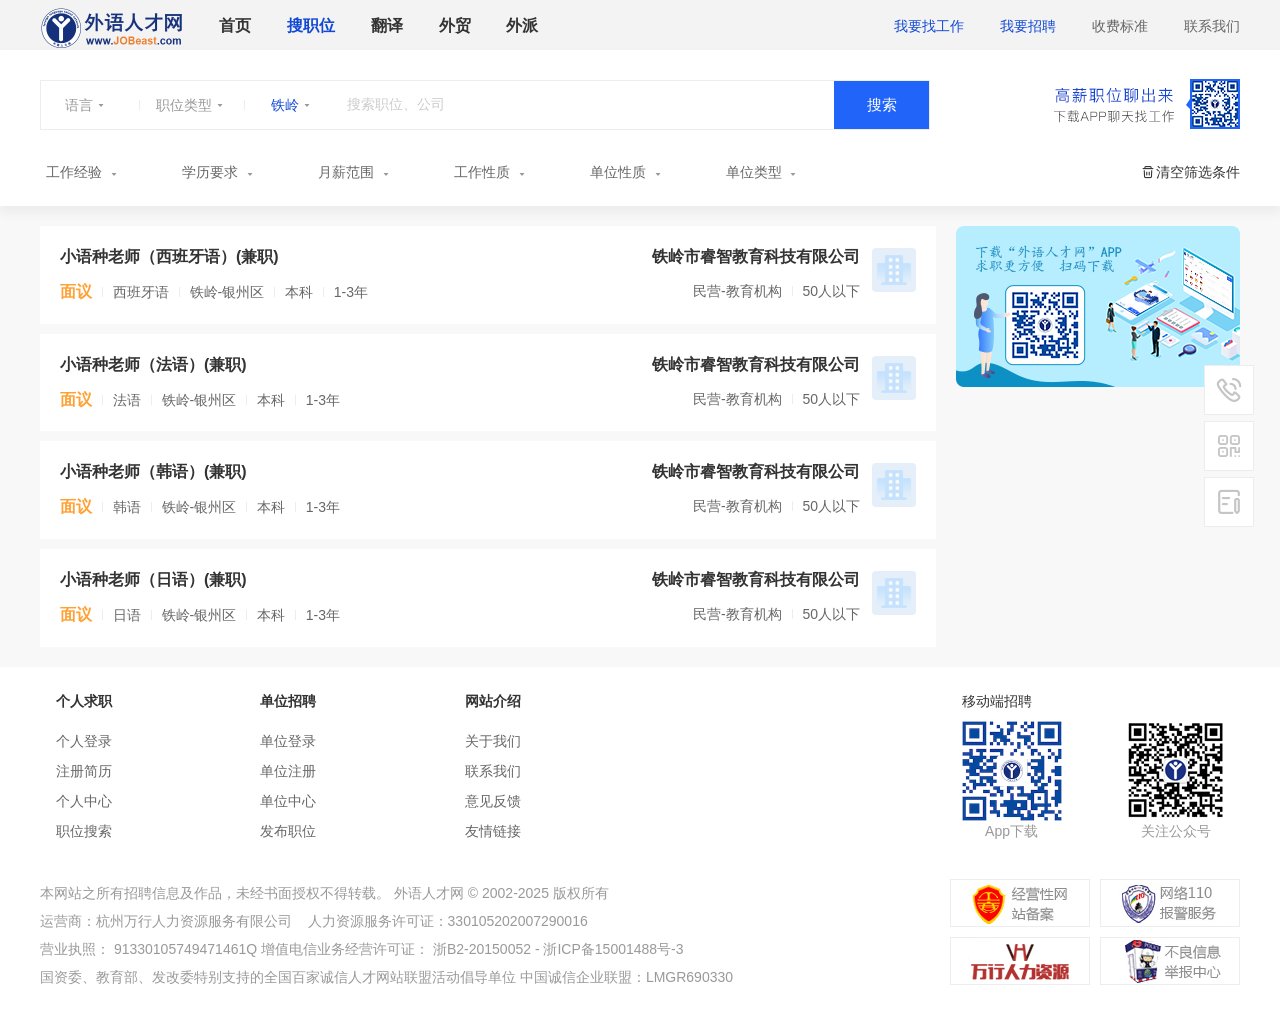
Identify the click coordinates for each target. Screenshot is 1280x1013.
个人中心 (84, 801)
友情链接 (493, 831)
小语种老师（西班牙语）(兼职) (169, 256)
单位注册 (288, 771)
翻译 (387, 25)
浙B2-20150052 (482, 949)
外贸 (455, 25)
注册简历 (84, 771)
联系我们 (1212, 26)
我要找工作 (929, 26)
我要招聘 (1028, 26)
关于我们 (493, 741)
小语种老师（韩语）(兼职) (153, 471)
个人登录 (84, 741)
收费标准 (1120, 26)
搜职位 (311, 25)
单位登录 (288, 741)
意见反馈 (493, 801)
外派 (522, 25)
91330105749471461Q (185, 949)
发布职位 (288, 831)
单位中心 (288, 801)
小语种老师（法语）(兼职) (153, 364)
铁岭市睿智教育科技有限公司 (756, 256)
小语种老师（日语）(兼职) (153, 579)
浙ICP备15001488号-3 (613, 949)
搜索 (882, 104)
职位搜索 (84, 831)
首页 (235, 25)
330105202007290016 (518, 921)
